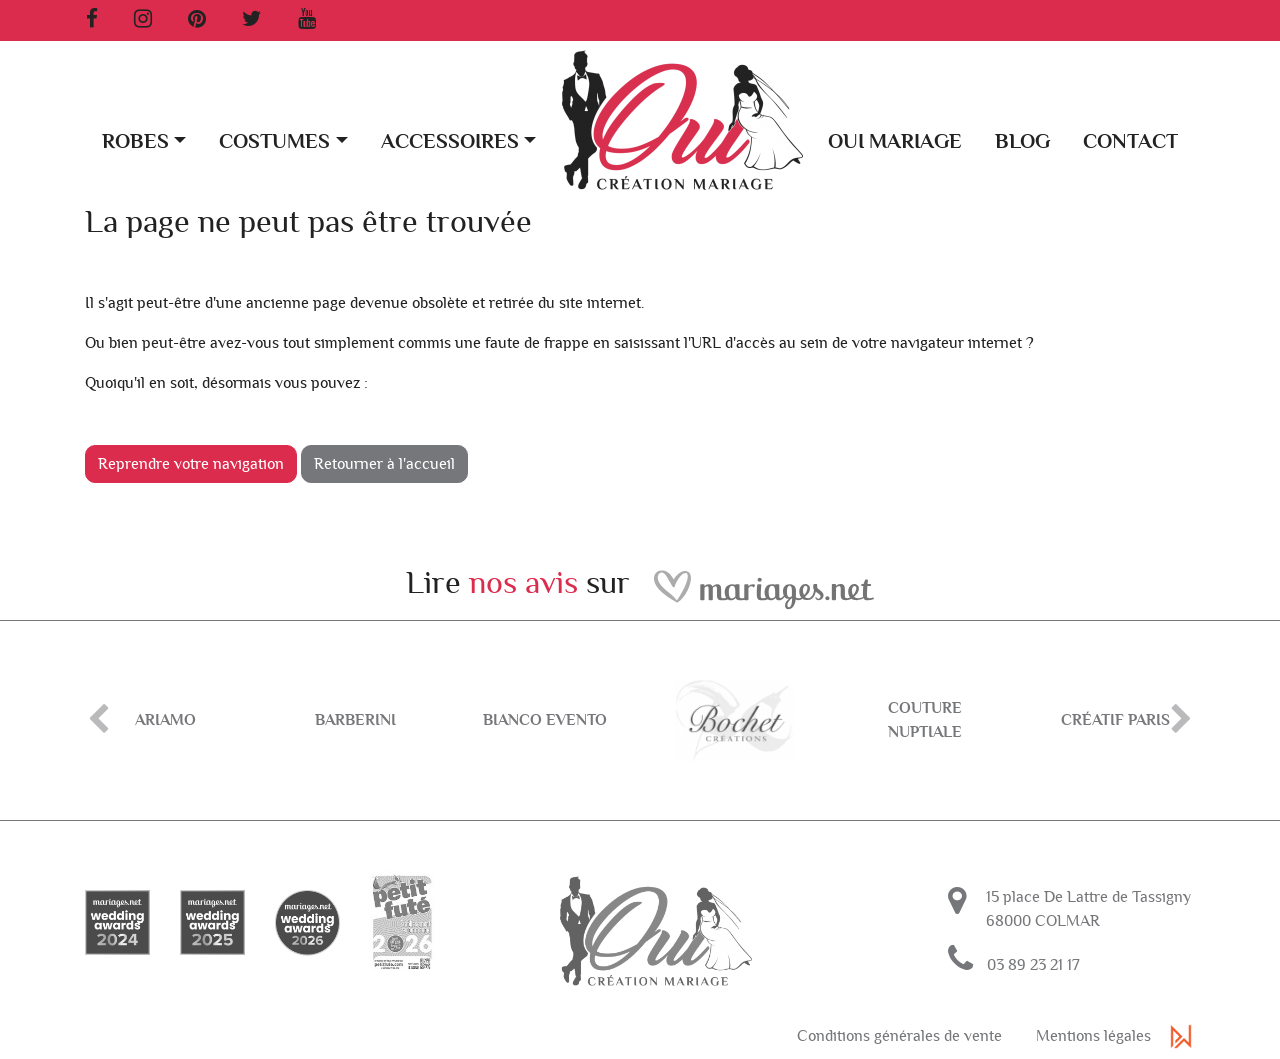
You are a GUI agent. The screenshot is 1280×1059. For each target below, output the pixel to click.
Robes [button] (135, 141)
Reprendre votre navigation (191, 464)
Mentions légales (1093, 1036)
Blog (1022, 141)
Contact (1130, 141)
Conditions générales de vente (899, 1036)
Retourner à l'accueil (384, 464)
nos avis (523, 583)
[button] (1173, 62)
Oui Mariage (895, 141)
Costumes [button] (274, 141)
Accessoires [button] (450, 141)
